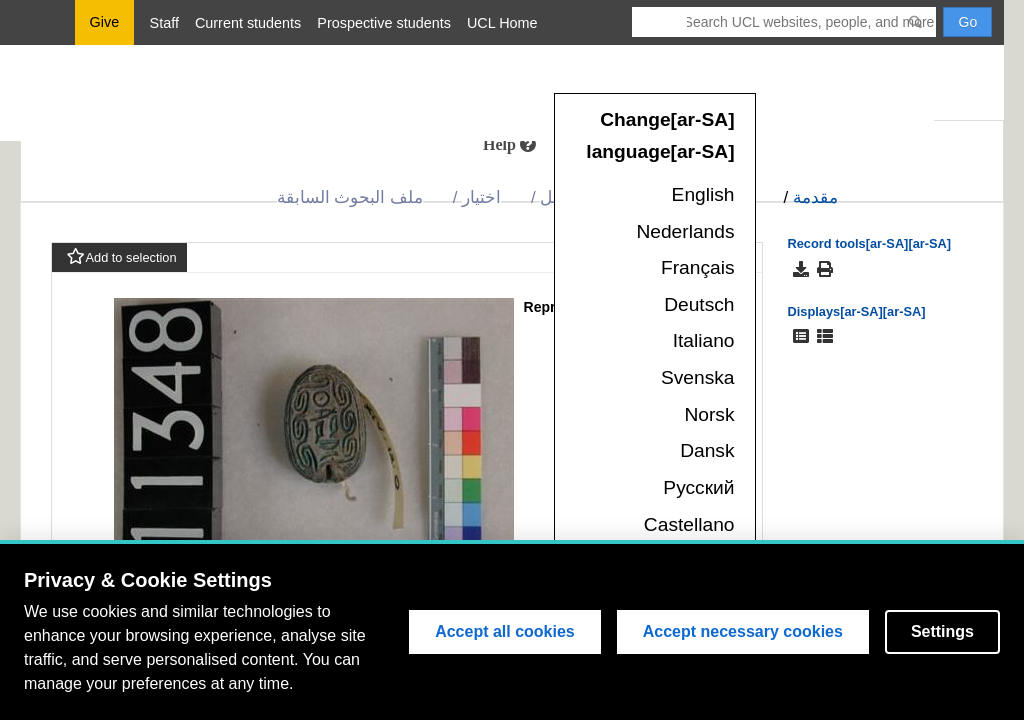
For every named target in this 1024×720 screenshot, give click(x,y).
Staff (164, 23)
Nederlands (685, 231)
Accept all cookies (505, 631)
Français (698, 267)
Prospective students (384, 23)
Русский (698, 487)
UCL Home (502, 23)
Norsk (709, 414)
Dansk (707, 450)
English (703, 194)
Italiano (704, 340)
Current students (248, 23)
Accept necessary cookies (743, 631)
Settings (942, 631)
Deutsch (699, 304)
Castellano (689, 524)
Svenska (698, 377)
